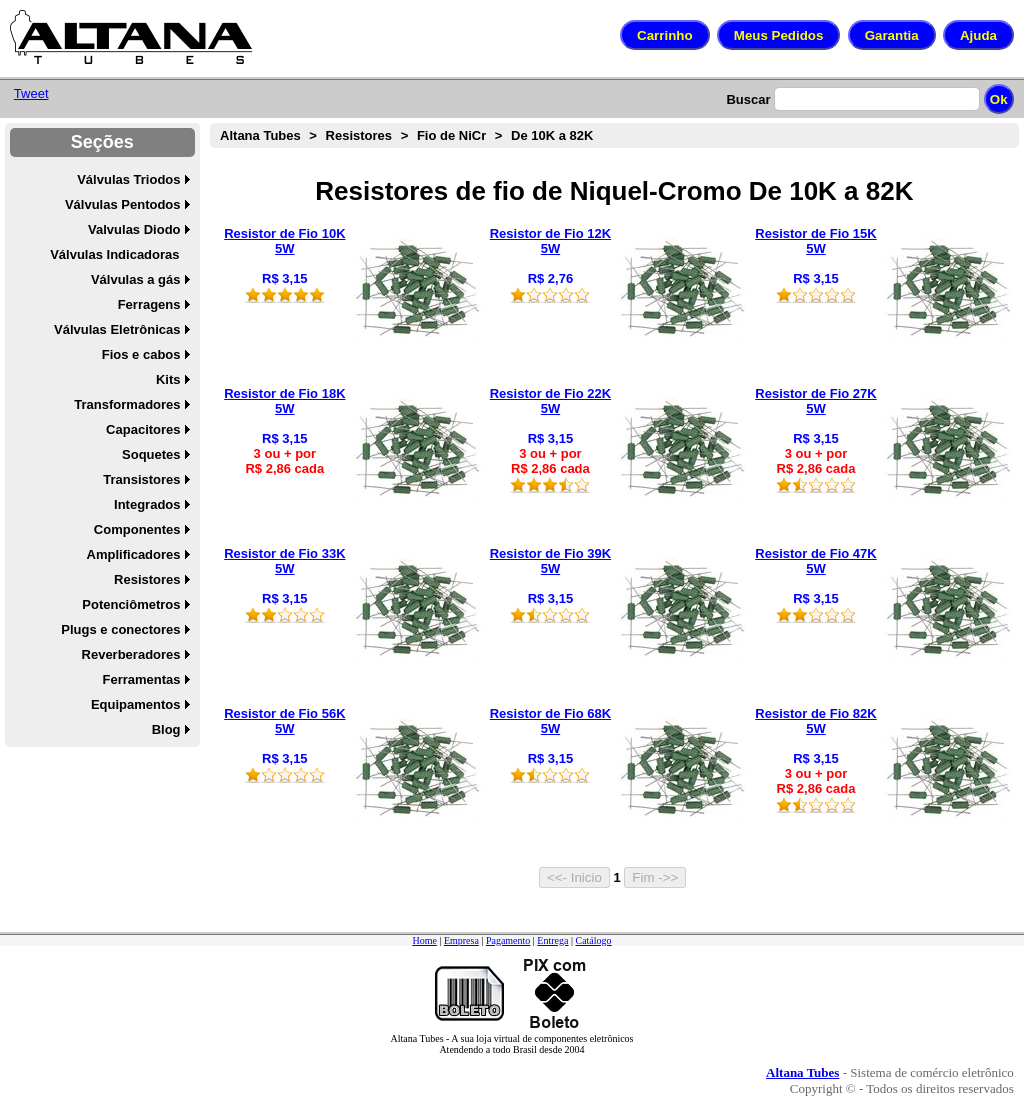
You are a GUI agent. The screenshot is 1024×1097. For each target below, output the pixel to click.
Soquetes (151, 454)
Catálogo (593, 940)
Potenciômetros (131, 604)
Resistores (147, 579)
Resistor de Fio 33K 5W (284, 561)
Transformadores (127, 404)
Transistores (141, 479)
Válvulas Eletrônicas (117, 329)
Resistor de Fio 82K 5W (815, 721)
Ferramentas (141, 679)
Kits (168, 379)
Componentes (137, 529)
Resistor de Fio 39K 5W (550, 561)
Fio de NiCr (451, 135)
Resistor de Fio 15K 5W (815, 241)
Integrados (147, 504)
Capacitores (143, 429)
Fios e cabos (141, 354)
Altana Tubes (260, 135)
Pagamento (508, 940)
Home (424, 940)
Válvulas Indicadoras (114, 254)
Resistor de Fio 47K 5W (815, 561)
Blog (166, 729)
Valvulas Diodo (134, 229)
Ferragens (149, 304)
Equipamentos (136, 704)
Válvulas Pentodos (123, 204)
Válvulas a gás (136, 279)
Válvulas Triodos (128, 179)
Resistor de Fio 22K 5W (550, 401)
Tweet (31, 93)
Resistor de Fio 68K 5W (550, 721)
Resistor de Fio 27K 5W (815, 401)
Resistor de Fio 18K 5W (284, 401)
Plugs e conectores (120, 629)
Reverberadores (131, 654)
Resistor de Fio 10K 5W (284, 241)
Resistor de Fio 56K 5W (284, 721)
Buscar (748, 99)
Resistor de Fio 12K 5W (550, 241)
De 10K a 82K (552, 135)
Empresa (461, 940)
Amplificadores (134, 554)
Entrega (552, 940)
